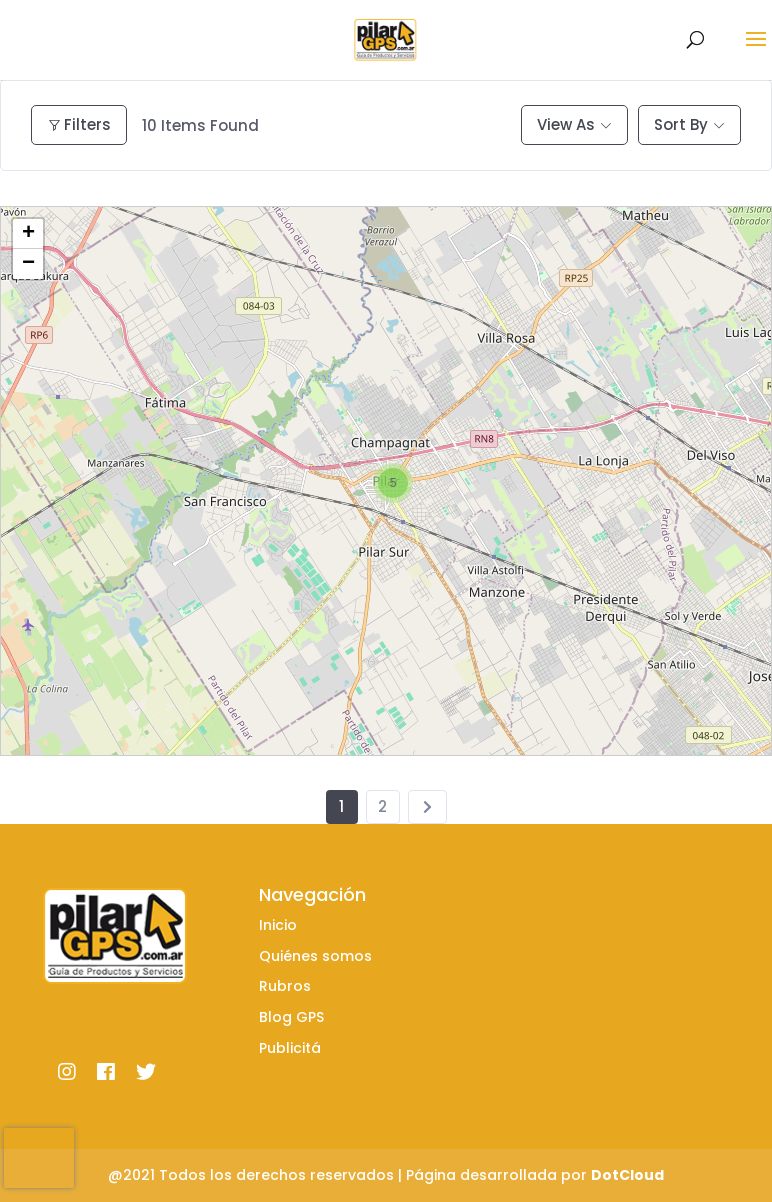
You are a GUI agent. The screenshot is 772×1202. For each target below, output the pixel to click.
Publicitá (290, 1048)
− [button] (28, 264)
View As (566, 124)
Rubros (285, 986)
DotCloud (627, 1175)
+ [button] (28, 234)
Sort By (681, 124)
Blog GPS (291, 1017)
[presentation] (39, 1158)
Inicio (278, 925)
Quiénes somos (315, 956)
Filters (79, 124)
